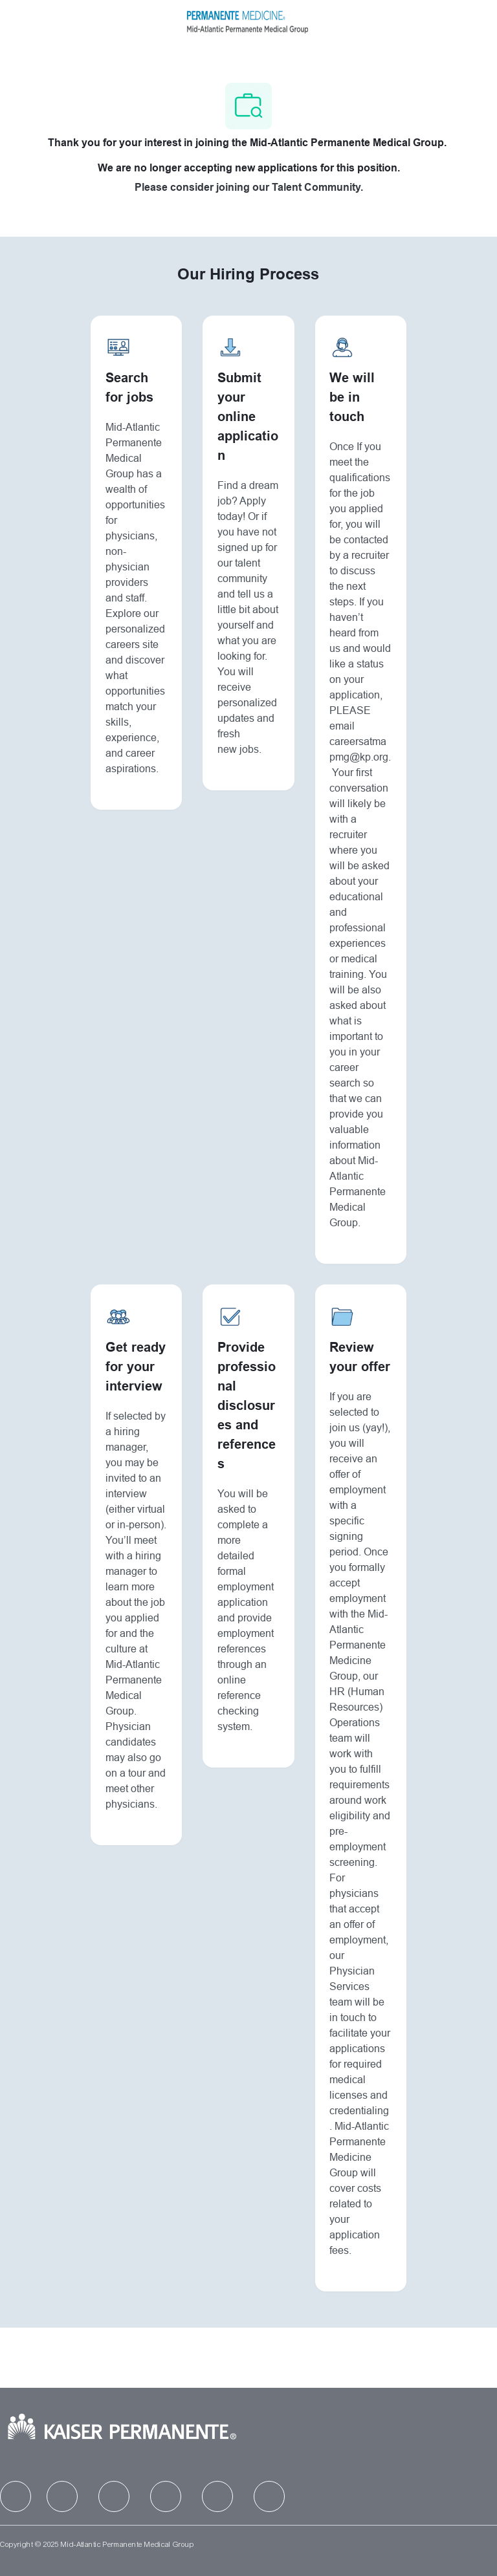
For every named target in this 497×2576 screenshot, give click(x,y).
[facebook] (15, 2496)
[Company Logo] (247, 20)
